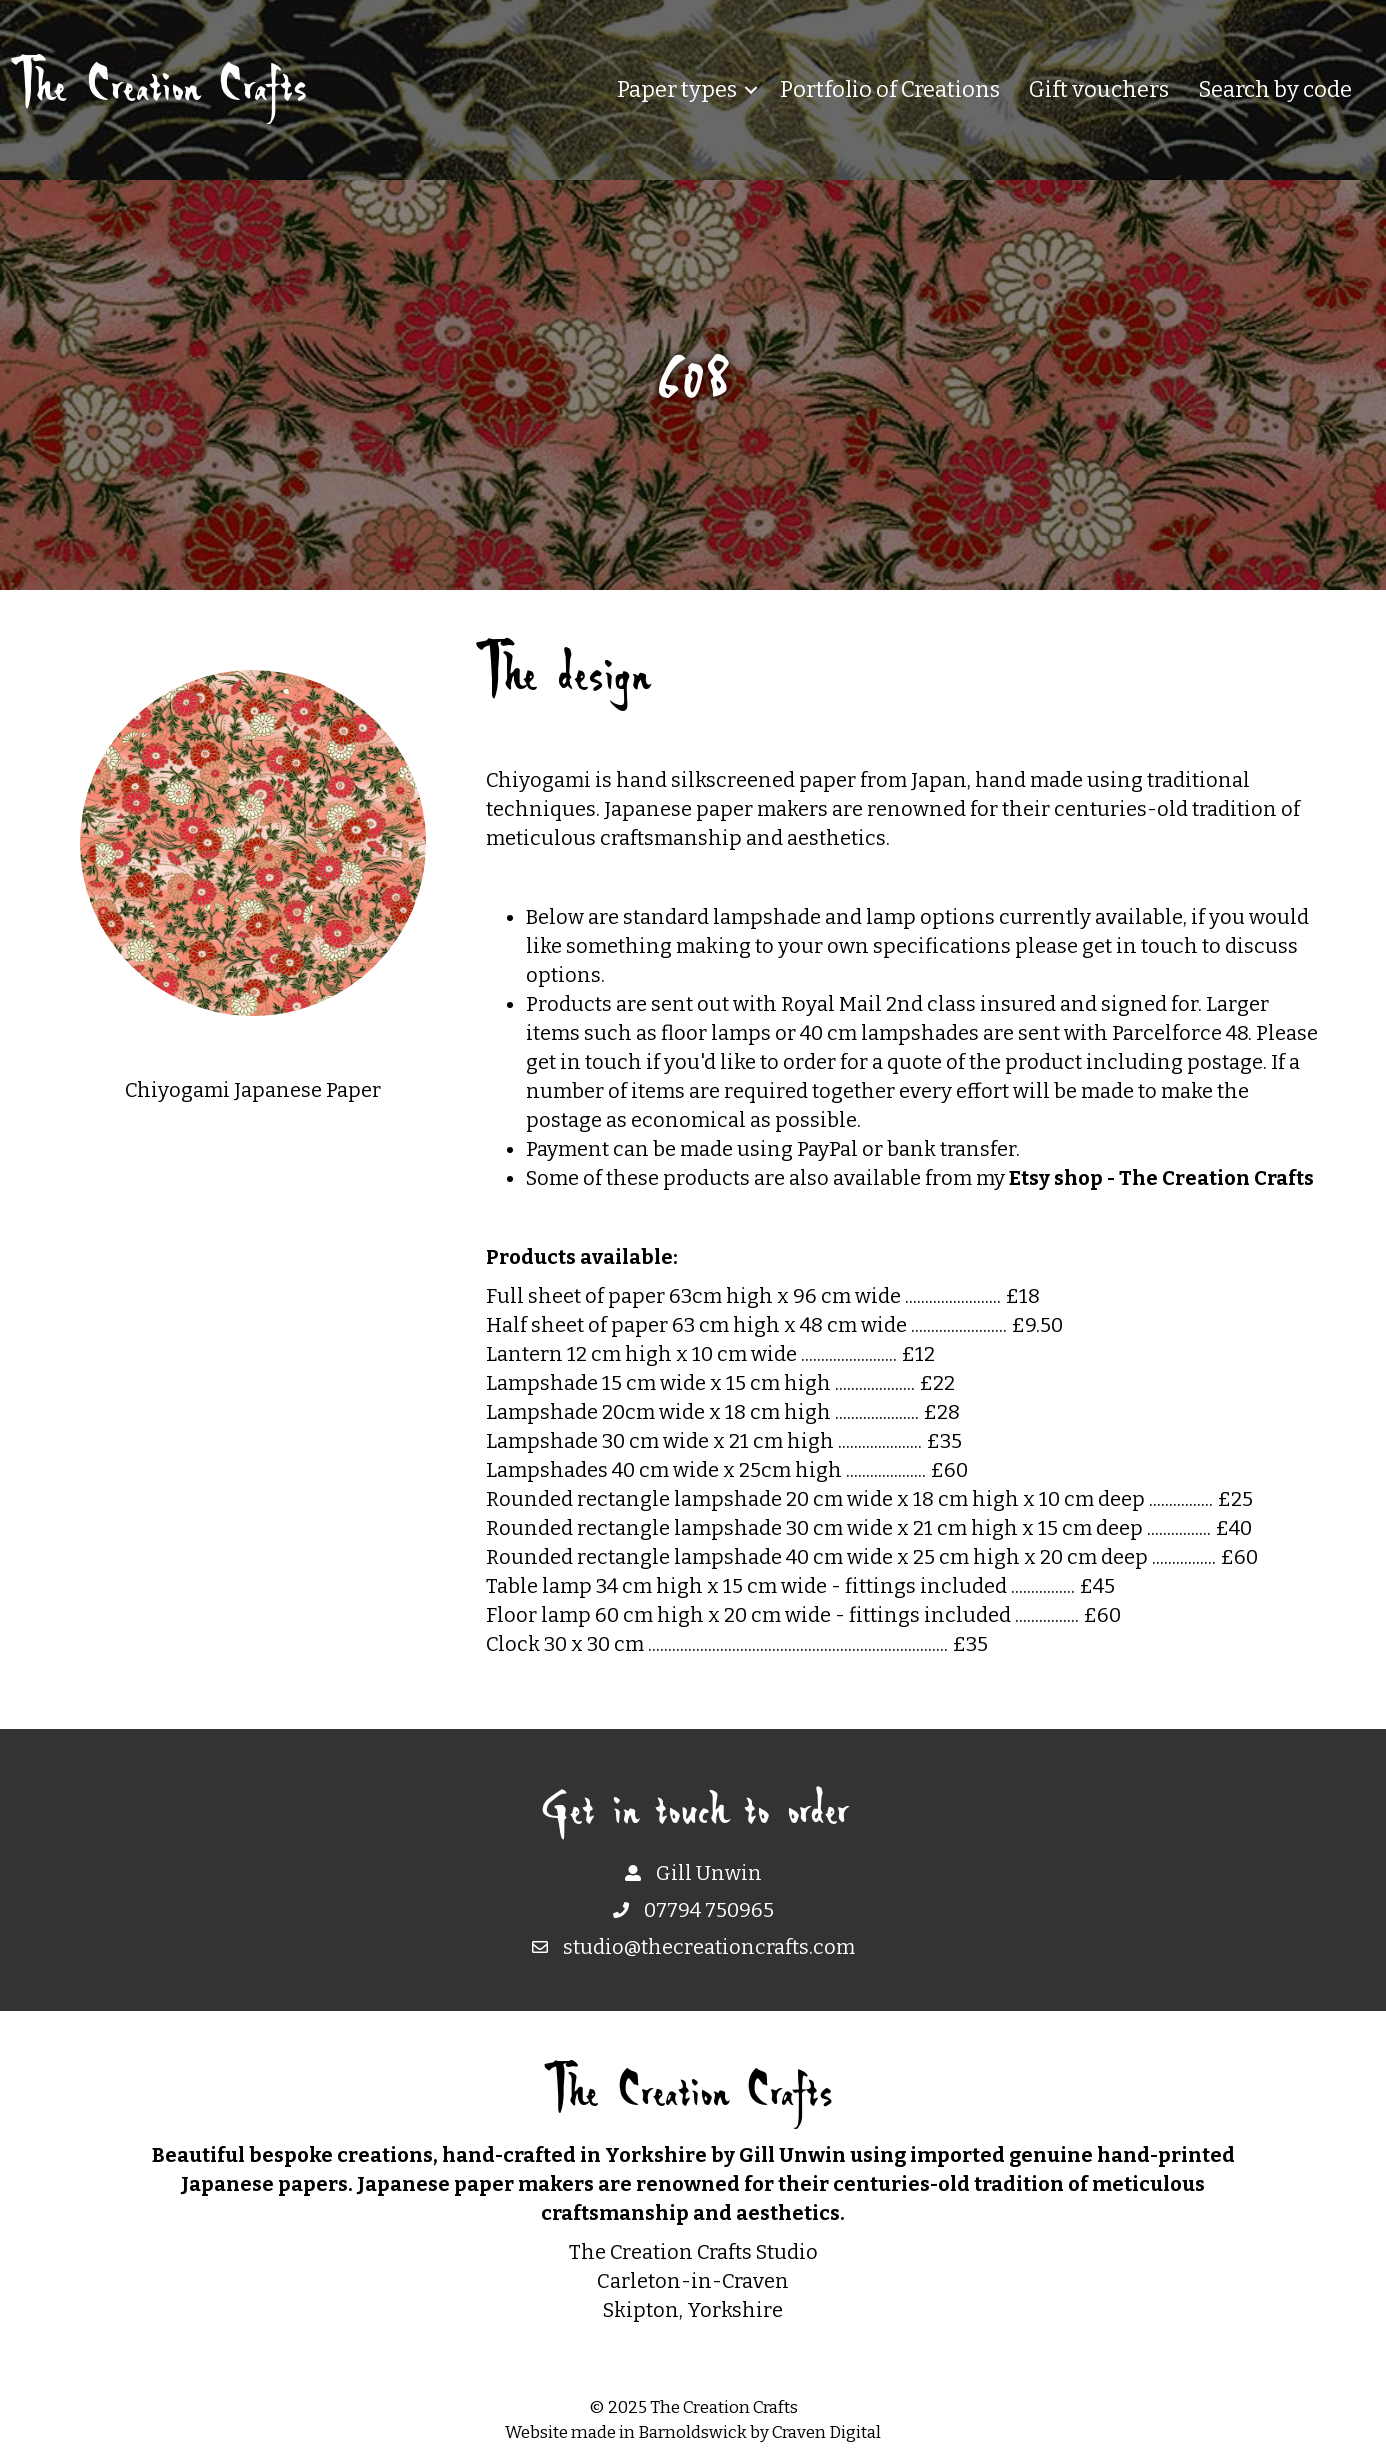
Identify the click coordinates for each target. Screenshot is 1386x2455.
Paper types (677, 89)
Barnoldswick (692, 2432)
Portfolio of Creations (890, 89)
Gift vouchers (1099, 89)
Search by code (1275, 89)
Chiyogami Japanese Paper (253, 1090)
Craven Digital (826, 2432)
